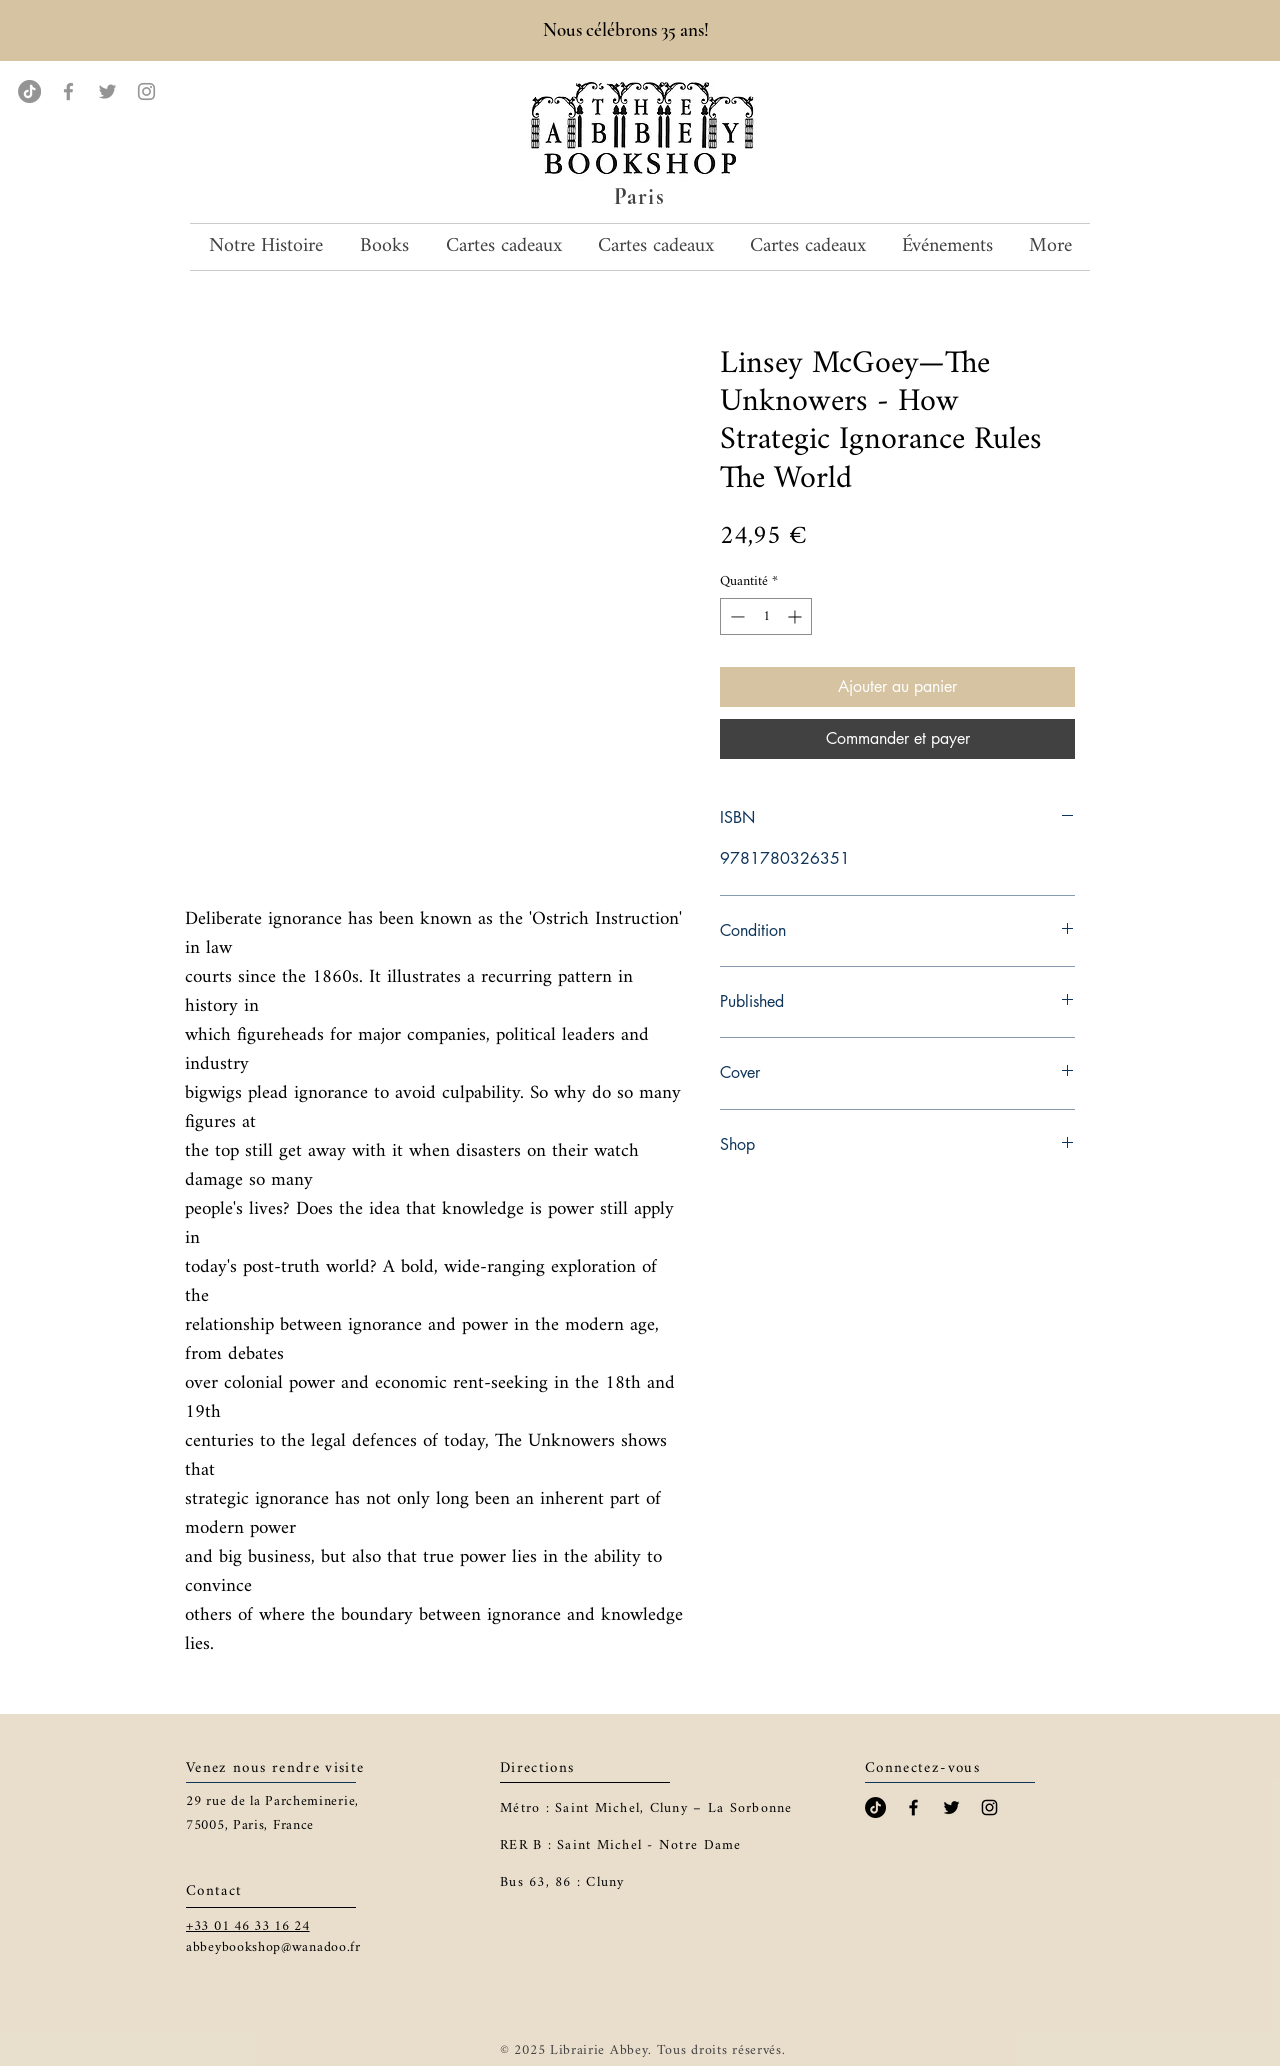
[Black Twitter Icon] (951, 1807)
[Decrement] (735, 616)
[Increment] (796, 616)
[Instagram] (146, 91)
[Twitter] (107, 91)
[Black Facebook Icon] (913, 1807)
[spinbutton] (766, 616)
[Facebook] (68, 91)
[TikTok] (29, 91)
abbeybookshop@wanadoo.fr (273, 1947)
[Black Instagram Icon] (989, 1807)
